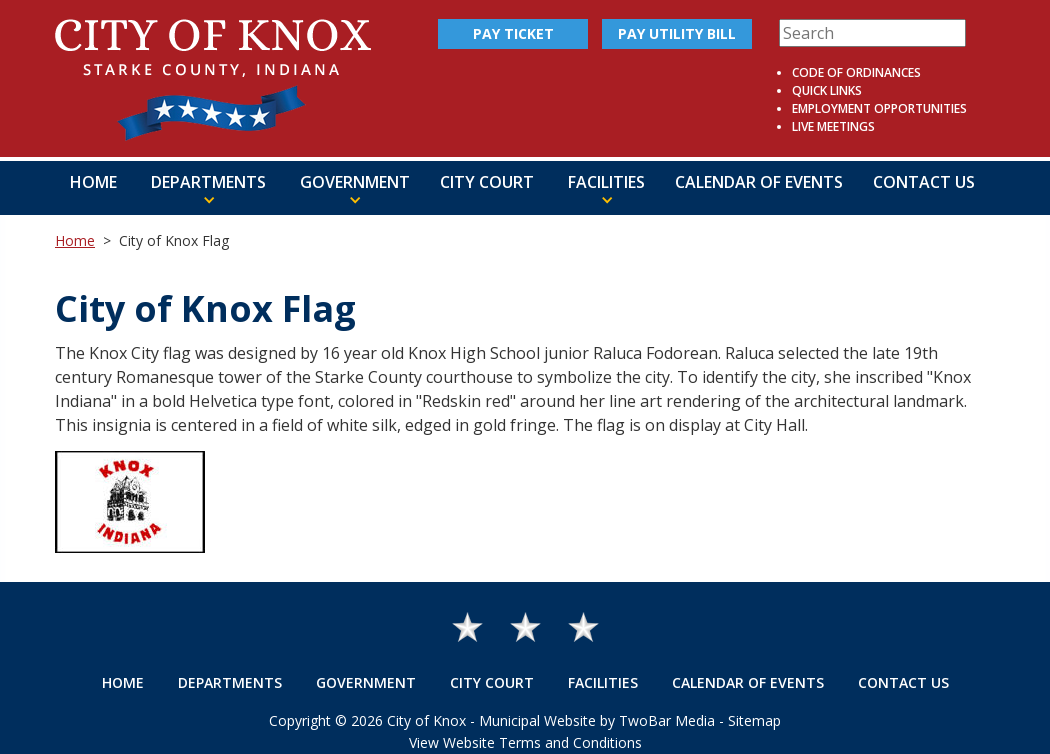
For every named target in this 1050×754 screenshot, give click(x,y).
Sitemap (754, 720)
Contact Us (924, 182)
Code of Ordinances (856, 72)
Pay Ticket (513, 33)
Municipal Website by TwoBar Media (597, 720)
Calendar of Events (759, 182)
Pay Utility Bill (677, 33)
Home (93, 182)
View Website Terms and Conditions (525, 742)
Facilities (603, 682)
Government (366, 682)
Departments (230, 682)
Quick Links (827, 90)
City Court (487, 182)
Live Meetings (833, 126)
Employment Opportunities (879, 108)
